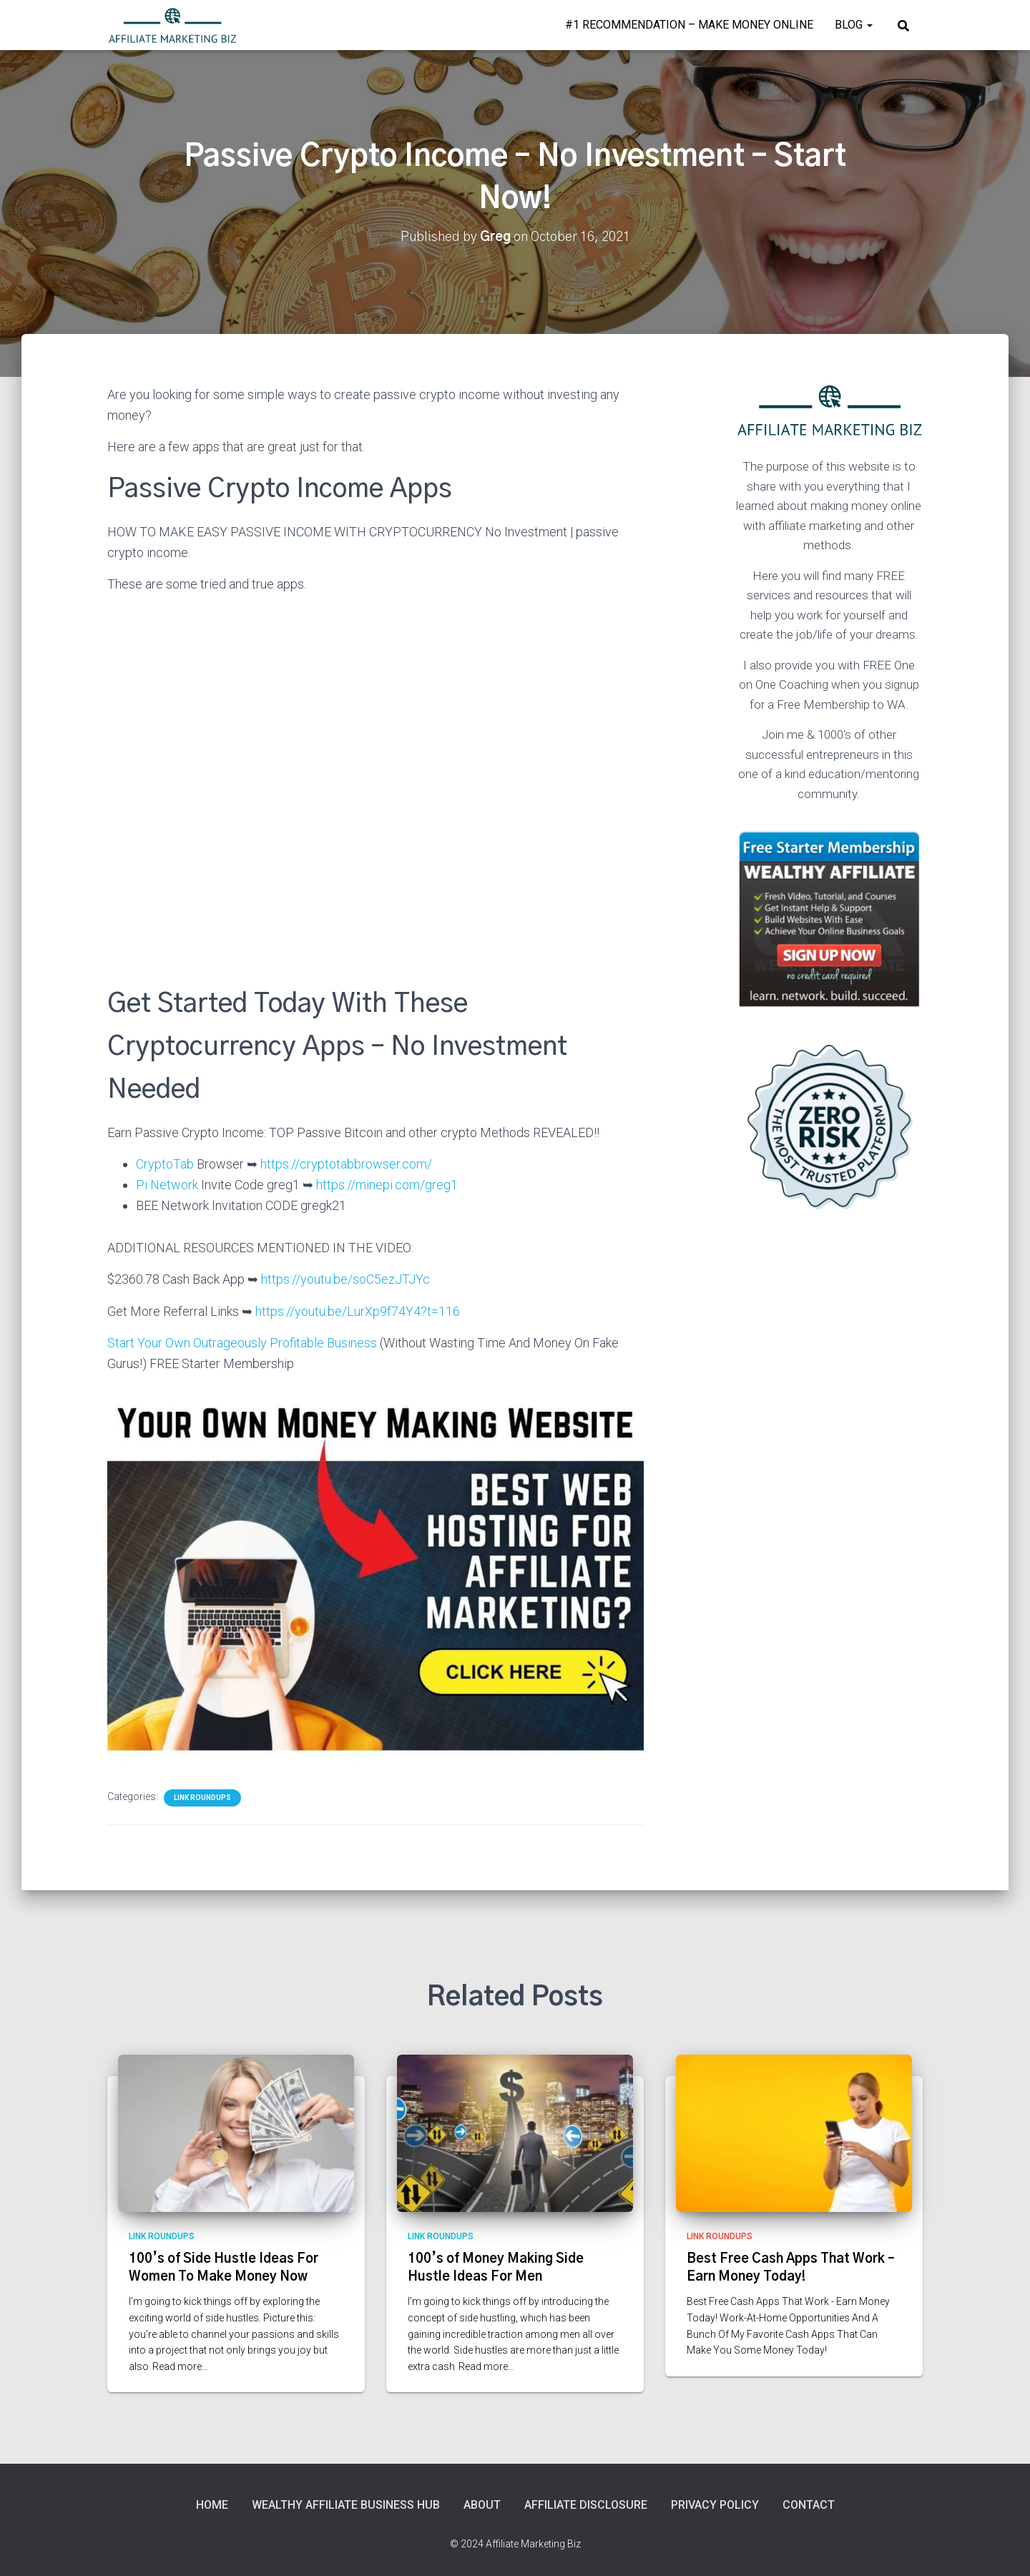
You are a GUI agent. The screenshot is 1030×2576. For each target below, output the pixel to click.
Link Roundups (202, 1797)
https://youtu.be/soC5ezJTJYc (344, 1279)
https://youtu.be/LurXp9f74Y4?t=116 (357, 1311)
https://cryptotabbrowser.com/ (346, 1163)
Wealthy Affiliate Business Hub (346, 2505)
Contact (809, 2505)
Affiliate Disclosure (585, 2505)
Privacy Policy (715, 2505)
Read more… (180, 2366)
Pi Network (167, 1184)
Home (212, 2505)
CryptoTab (165, 1163)
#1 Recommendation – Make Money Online (689, 24)
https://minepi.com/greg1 (387, 1184)
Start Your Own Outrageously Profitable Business (242, 1342)
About (482, 2505)
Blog (854, 24)
